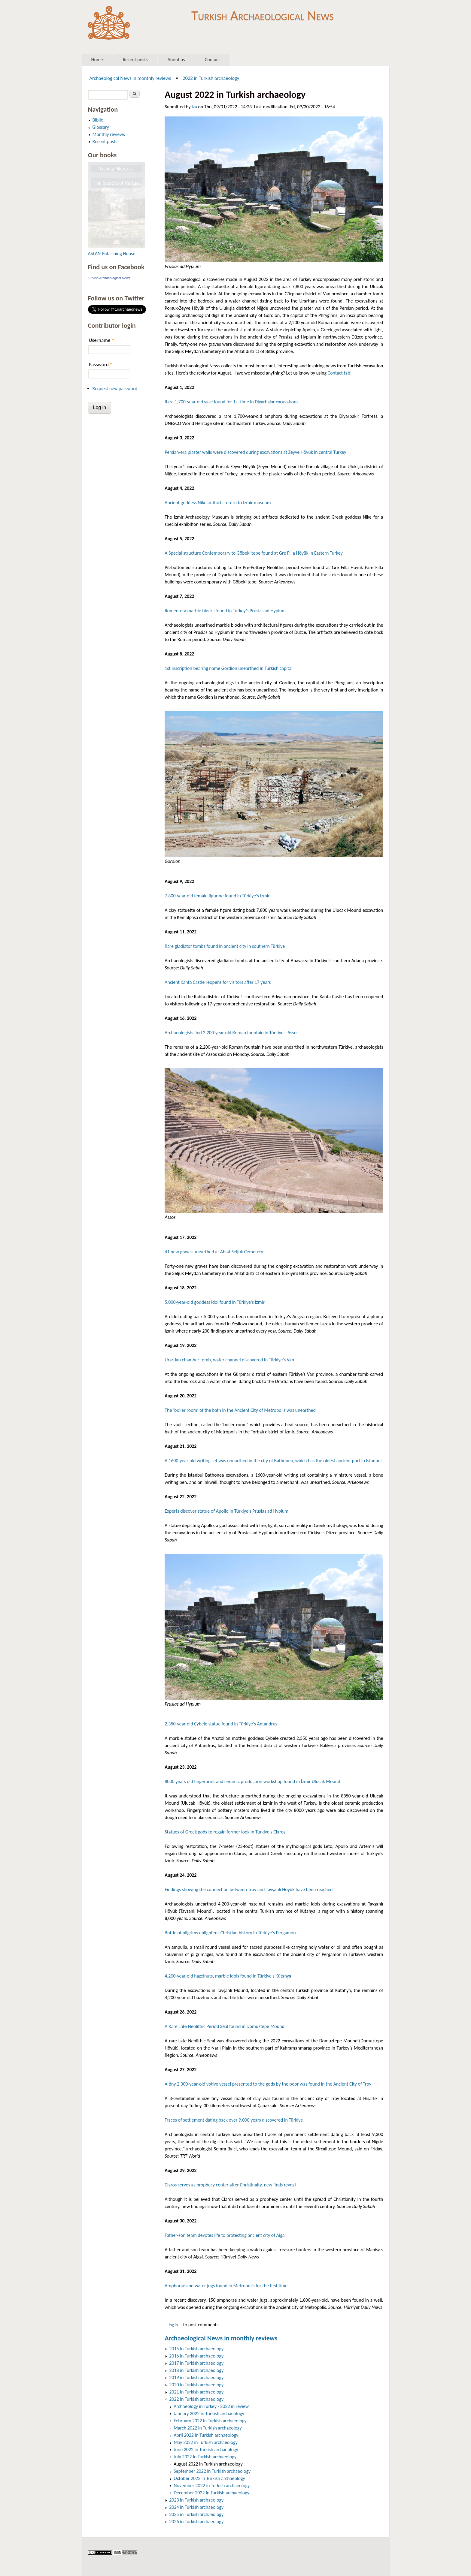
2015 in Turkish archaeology (196, 2349)
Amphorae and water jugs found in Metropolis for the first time (226, 2285)
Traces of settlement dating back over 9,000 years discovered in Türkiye (234, 2120)
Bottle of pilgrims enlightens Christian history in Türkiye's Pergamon (230, 1933)
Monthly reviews (109, 134)
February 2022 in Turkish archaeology (210, 2421)
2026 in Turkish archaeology (196, 2521)
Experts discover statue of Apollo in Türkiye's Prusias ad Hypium (226, 1511)
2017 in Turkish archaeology (196, 2363)
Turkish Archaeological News (262, 14)
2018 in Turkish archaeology (196, 2370)
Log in (173, 2324)
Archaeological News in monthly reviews (130, 78)
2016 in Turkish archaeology (196, 2356)
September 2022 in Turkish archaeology (212, 2471)
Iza (194, 107)
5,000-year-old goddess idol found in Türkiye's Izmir (215, 1302)
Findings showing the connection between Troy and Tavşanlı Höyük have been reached (249, 1889)
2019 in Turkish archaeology (196, 2377)
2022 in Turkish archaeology (211, 78)
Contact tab (339, 373)
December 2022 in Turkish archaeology (211, 2493)
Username (101, 340)
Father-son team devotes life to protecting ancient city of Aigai (225, 2235)
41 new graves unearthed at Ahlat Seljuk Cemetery (214, 1252)
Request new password (115, 388)
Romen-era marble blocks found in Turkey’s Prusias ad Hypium (225, 610)
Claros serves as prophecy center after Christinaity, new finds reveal (230, 2185)
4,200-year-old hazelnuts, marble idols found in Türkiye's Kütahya (228, 1976)
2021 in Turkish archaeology (196, 2392)
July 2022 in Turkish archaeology (205, 2457)
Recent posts (135, 59)
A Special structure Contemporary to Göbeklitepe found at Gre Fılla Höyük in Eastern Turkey (253, 553)
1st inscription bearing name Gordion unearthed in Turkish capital (228, 668)
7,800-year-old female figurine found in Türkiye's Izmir (217, 896)
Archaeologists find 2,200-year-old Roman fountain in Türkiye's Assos (231, 1032)
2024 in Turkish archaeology (196, 2507)
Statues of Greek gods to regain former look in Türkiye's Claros (225, 1832)
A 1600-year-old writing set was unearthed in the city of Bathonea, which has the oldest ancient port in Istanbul (273, 1460)
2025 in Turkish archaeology (196, 2514)
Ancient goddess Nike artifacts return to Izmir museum (218, 502)
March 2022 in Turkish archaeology (208, 2428)
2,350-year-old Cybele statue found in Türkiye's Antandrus (221, 1724)
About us (176, 59)
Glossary (101, 127)
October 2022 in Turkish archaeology (209, 2478)
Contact (212, 59)
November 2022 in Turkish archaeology (212, 2485)
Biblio (98, 120)
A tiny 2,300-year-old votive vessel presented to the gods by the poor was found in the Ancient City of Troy (268, 2084)
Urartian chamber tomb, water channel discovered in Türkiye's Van (229, 1360)
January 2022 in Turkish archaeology (209, 2413)
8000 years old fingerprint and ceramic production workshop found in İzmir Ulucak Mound (252, 1781)
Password (101, 364)
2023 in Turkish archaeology (196, 2500)
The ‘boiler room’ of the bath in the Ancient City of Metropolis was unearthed (240, 1410)
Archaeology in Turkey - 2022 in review (211, 2406)
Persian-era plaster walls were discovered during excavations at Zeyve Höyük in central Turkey (255, 452)
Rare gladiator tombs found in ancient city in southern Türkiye (225, 946)
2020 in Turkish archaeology (196, 2385)
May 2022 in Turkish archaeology (206, 2442)
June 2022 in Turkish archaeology (206, 2449)
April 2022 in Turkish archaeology (206, 2435)
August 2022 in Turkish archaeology (208, 2464)
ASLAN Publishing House (111, 253)
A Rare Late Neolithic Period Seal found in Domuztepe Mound (224, 2026)
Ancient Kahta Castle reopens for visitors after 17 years (218, 982)
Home (97, 59)
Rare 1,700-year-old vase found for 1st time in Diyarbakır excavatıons (231, 402)
